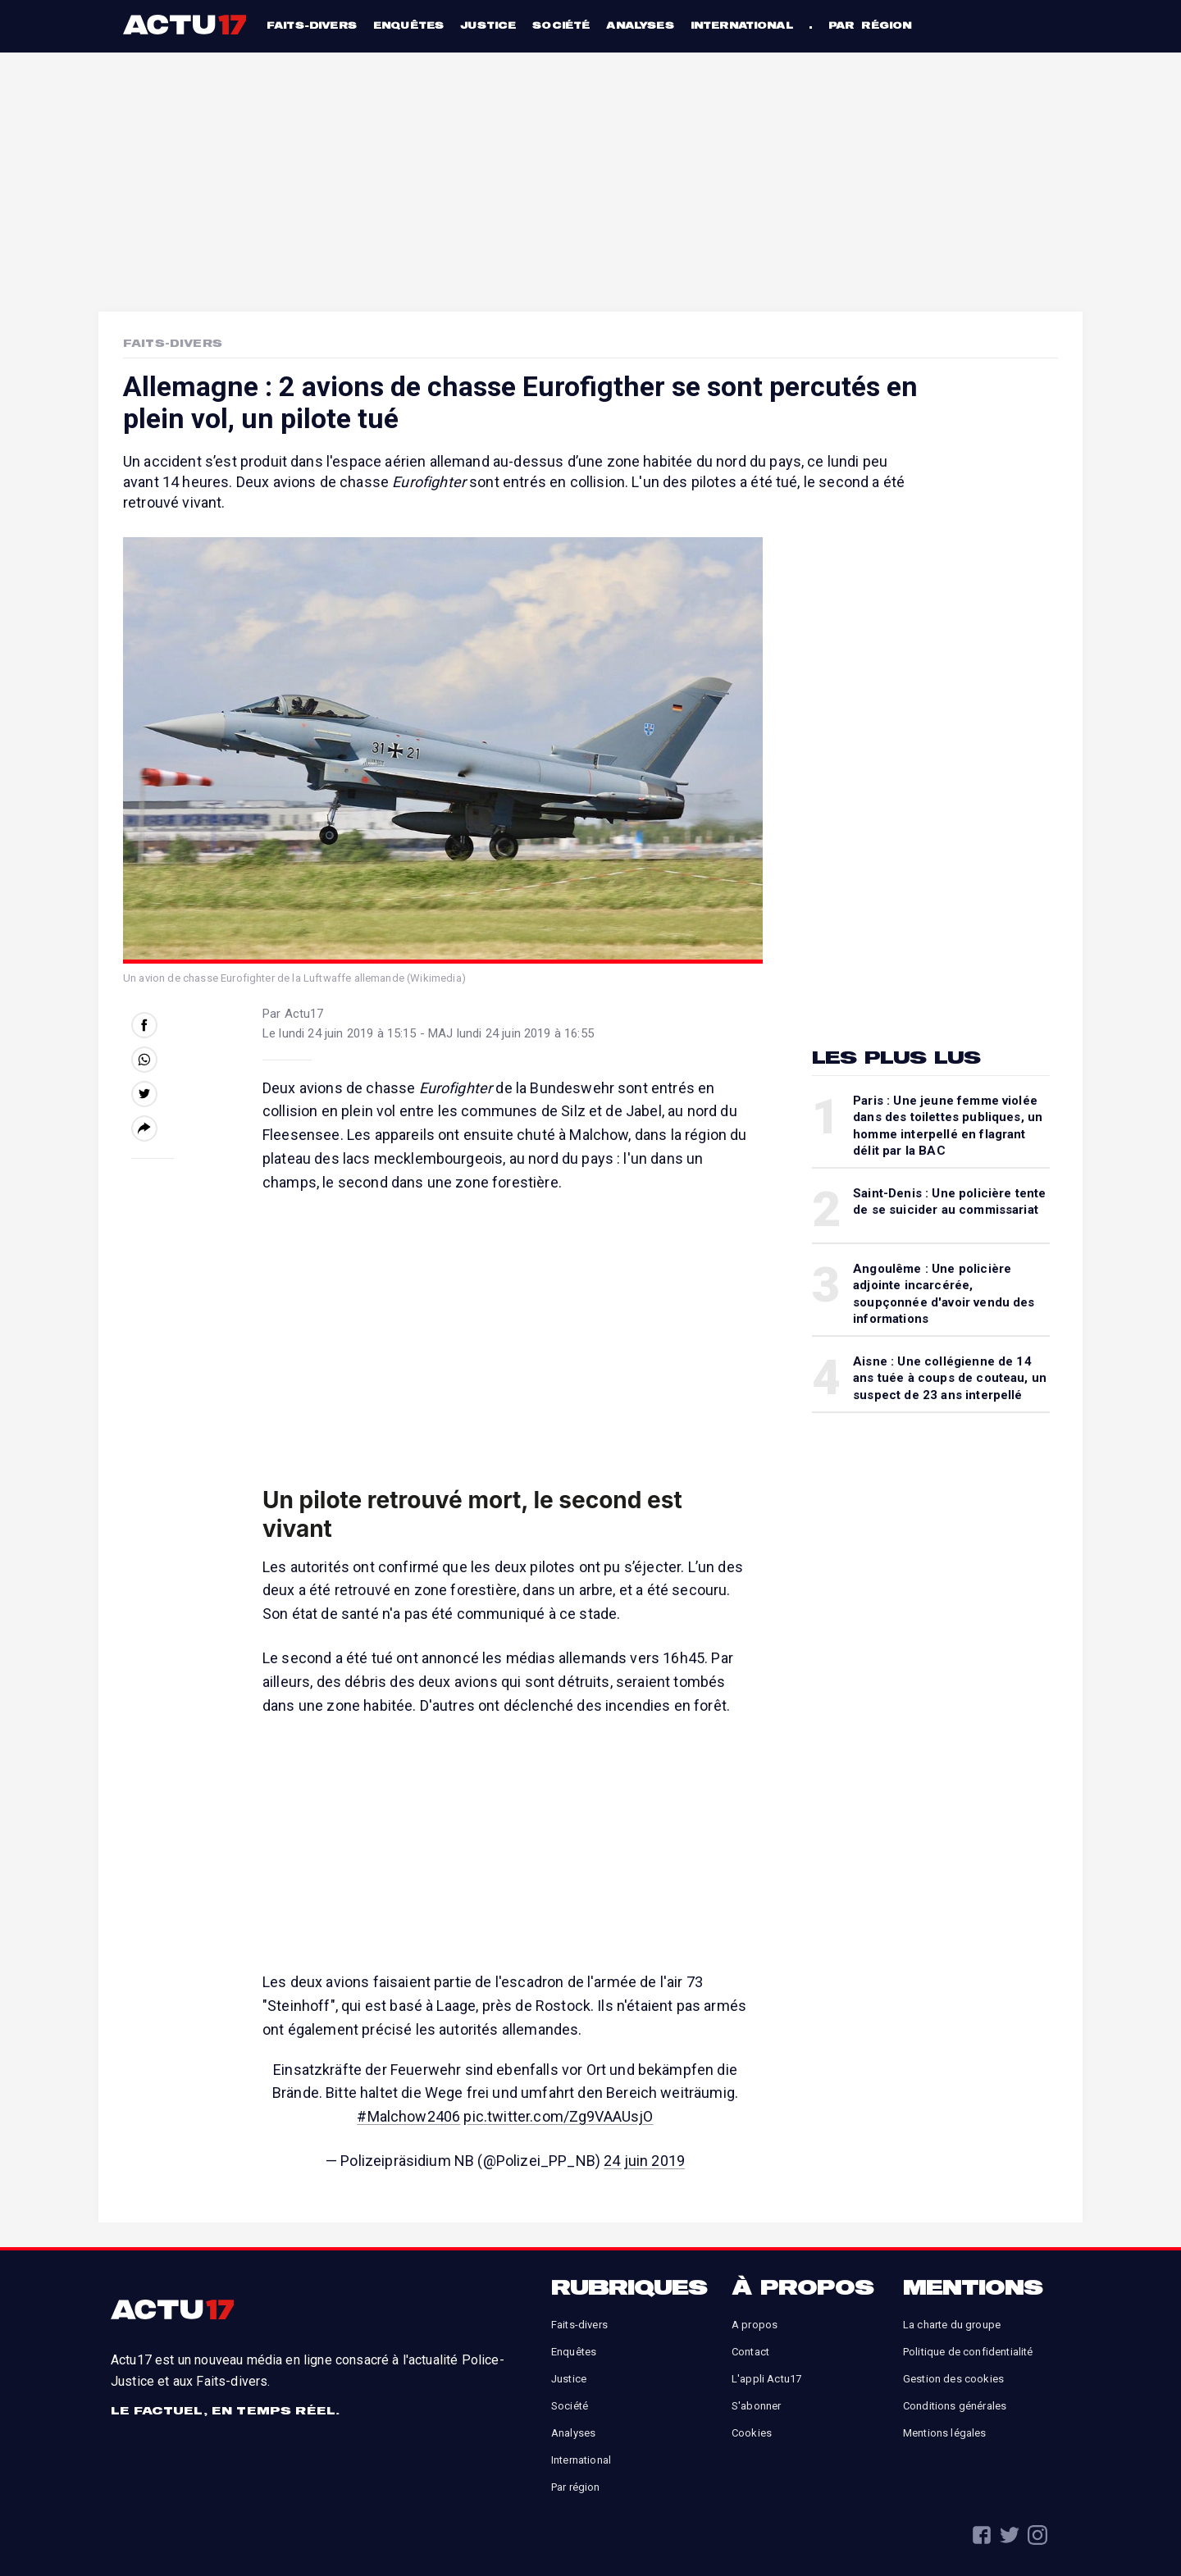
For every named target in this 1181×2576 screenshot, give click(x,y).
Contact (750, 2352)
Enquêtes (408, 25)
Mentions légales (945, 2433)
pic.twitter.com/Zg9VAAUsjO (558, 2116)
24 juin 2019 (644, 2160)
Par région (870, 25)
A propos (754, 2324)
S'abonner (756, 2406)
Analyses (639, 25)
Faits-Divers (172, 342)
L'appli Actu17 (766, 2379)
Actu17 (186, 24)
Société (561, 25)
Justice (488, 25)
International (742, 25)
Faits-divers (312, 25)
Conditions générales (954, 2406)
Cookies (752, 2433)
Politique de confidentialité (968, 2352)
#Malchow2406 (408, 2116)
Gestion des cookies (953, 2379)
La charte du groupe (952, 2324)
